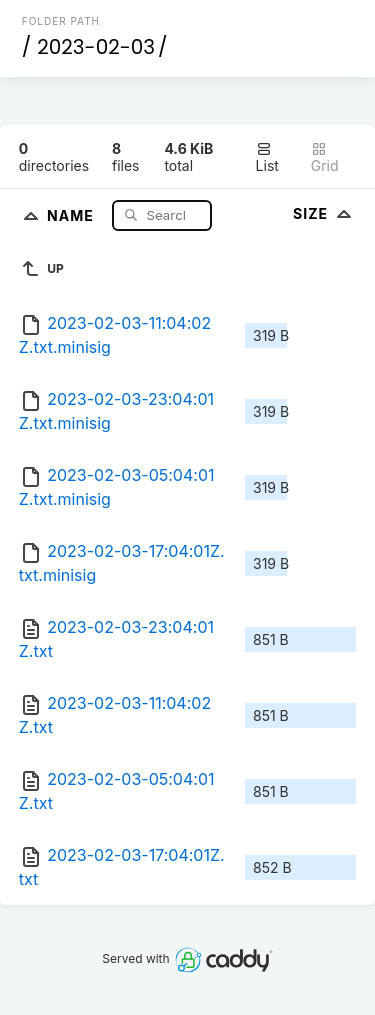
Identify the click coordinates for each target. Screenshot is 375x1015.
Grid (325, 157)
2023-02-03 (96, 47)
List (267, 157)
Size (324, 213)
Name (72, 214)
